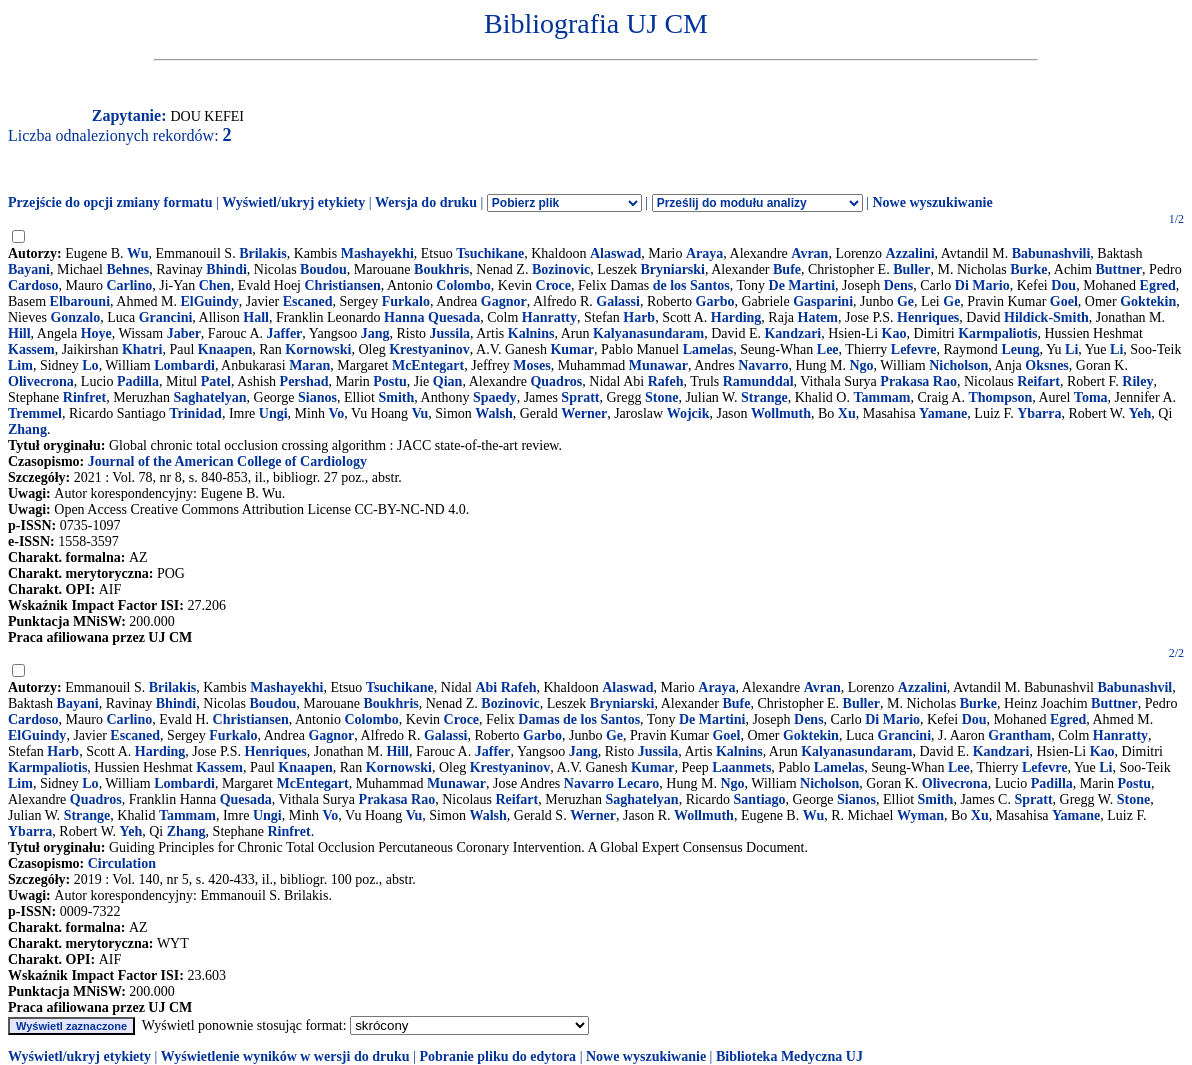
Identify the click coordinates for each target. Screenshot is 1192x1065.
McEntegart (428, 365)
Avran (809, 253)
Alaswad (615, 253)
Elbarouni (80, 301)
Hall (256, 317)
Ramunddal (758, 381)
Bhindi (226, 269)
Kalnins (531, 333)
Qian (448, 381)
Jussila (450, 333)
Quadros (556, 381)
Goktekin (1148, 301)
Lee (828, 349)
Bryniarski (672, 269)
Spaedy (495, 397)
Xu (847, 413)
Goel (1064, 301)
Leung (1020, 349)
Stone (661, 397)
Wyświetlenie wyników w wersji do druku (285, 1056)
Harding (736, 317)
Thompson (1000, 397)
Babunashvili (1051, 253)
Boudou (323, 269)
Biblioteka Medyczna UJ (789, 1056)
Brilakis (262, 253)
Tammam (881, 397)
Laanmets (741, 767)
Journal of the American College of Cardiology (227, 461)
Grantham (1019, 735)
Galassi (618, 301)
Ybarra (1039, 413)
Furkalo (406, 301)
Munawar (658, 365)
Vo (336, 413)
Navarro (763, 365)
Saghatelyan (209, 397)
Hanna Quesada (432, 317)
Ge (905, 301)
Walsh (493, 413)
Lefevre (914, 349)
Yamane (943, 413)
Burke (1028, 269)
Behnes (127, 269)
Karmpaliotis (997, 333)
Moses (531, 365)
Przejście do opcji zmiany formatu (110, 202)
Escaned (308, 301)
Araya (704, 253)
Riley (1137, 381)
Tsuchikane (490, 253)
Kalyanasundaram (648, 333)
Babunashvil (1134, 687)
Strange (764, 397)
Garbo (715, 301)
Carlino (129, 285)
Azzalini (910, 253)
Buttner (1118, 269)
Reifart (1038, 381)
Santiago (759, 799)
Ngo (861, 365)
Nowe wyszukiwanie (932, 202)
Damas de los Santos (579, 719)
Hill (19, 333)
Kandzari (792, 333)
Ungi (273, 413)
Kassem (31, 349)
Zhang (27, 429)
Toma (1091, 397)
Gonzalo (75, 317)
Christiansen (343, 285)
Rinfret (84, 397)
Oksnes (1047, 365)
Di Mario (982, 285)
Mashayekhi (377, 253)
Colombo (463, 285)
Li (1071, 349)
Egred (1158, 285)
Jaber (184, 333)
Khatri (142, 349)
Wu (138, 253)
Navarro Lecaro (612, 783)
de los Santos (691, 285)
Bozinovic (561, 269)
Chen (215, 285)
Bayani (29, 269)
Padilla (138, 381)
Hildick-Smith (1046, 317)
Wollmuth (781, 413)
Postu (389, 381)
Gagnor (504, 301)
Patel (216, 381)
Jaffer (285, 333)
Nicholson (958, 365)
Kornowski (318, 349)
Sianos (317, 397)
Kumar (572, 349)
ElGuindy (209, 301)
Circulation (122, 863)
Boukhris (441, 269)
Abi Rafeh (505, 687)
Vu (420, 413)
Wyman (920, 815)
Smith (397, 397)
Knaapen (225, 349)
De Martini (802, 285)
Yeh (1140, 413)
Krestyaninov (429, 349)
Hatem (818, 317)
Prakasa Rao (918, 381)
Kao (894, 333)
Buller (911, 269)
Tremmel (35, 413)
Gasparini (823, 301)
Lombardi (184, 365)
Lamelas (708, 349)
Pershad (304, 381)
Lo (90, 365)
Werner (584, 413)
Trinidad (195, 413)
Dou (1063, 285)
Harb (639, 317)
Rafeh (666, 381)
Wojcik (688, 413)
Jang (375, 333)
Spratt (580, 397)
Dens (899, 285)
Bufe (787, 269)
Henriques (928, 317)
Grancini (166, 317)
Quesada (246, 799)
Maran (309, 365)
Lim (20, 365)
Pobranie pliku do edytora (497, 1056)
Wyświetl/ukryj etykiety (293, 202)
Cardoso (33, 285)
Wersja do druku (426, 202)
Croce (554, 285)
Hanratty (549, 317)
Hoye (96, 333)
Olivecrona (41, 381)
